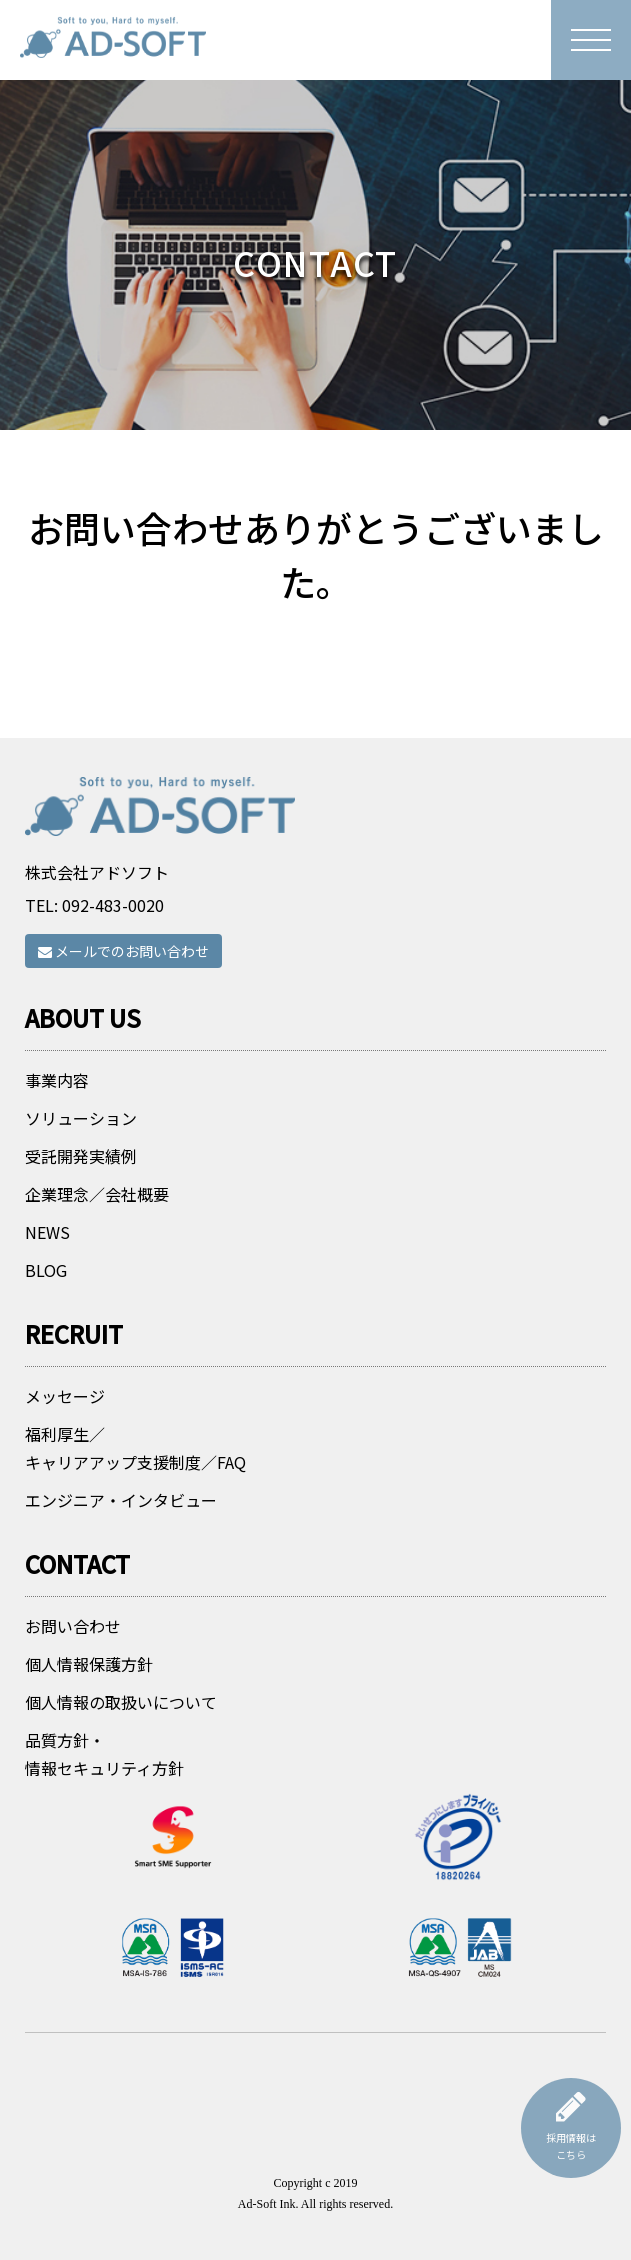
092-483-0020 (113, 905)
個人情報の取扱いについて (121, 1702)
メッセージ (65, 1396)
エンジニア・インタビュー (121, 1500)
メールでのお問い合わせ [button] (123, 951)
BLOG (46, 1270)
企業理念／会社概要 (97, 1194)
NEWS (47, 1232)
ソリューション (81, 1118)
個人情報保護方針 (89, 1664)
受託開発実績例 (81, 1156)
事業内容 (57, 1080)
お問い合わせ (73, 1626)
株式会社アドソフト (97, 872)
